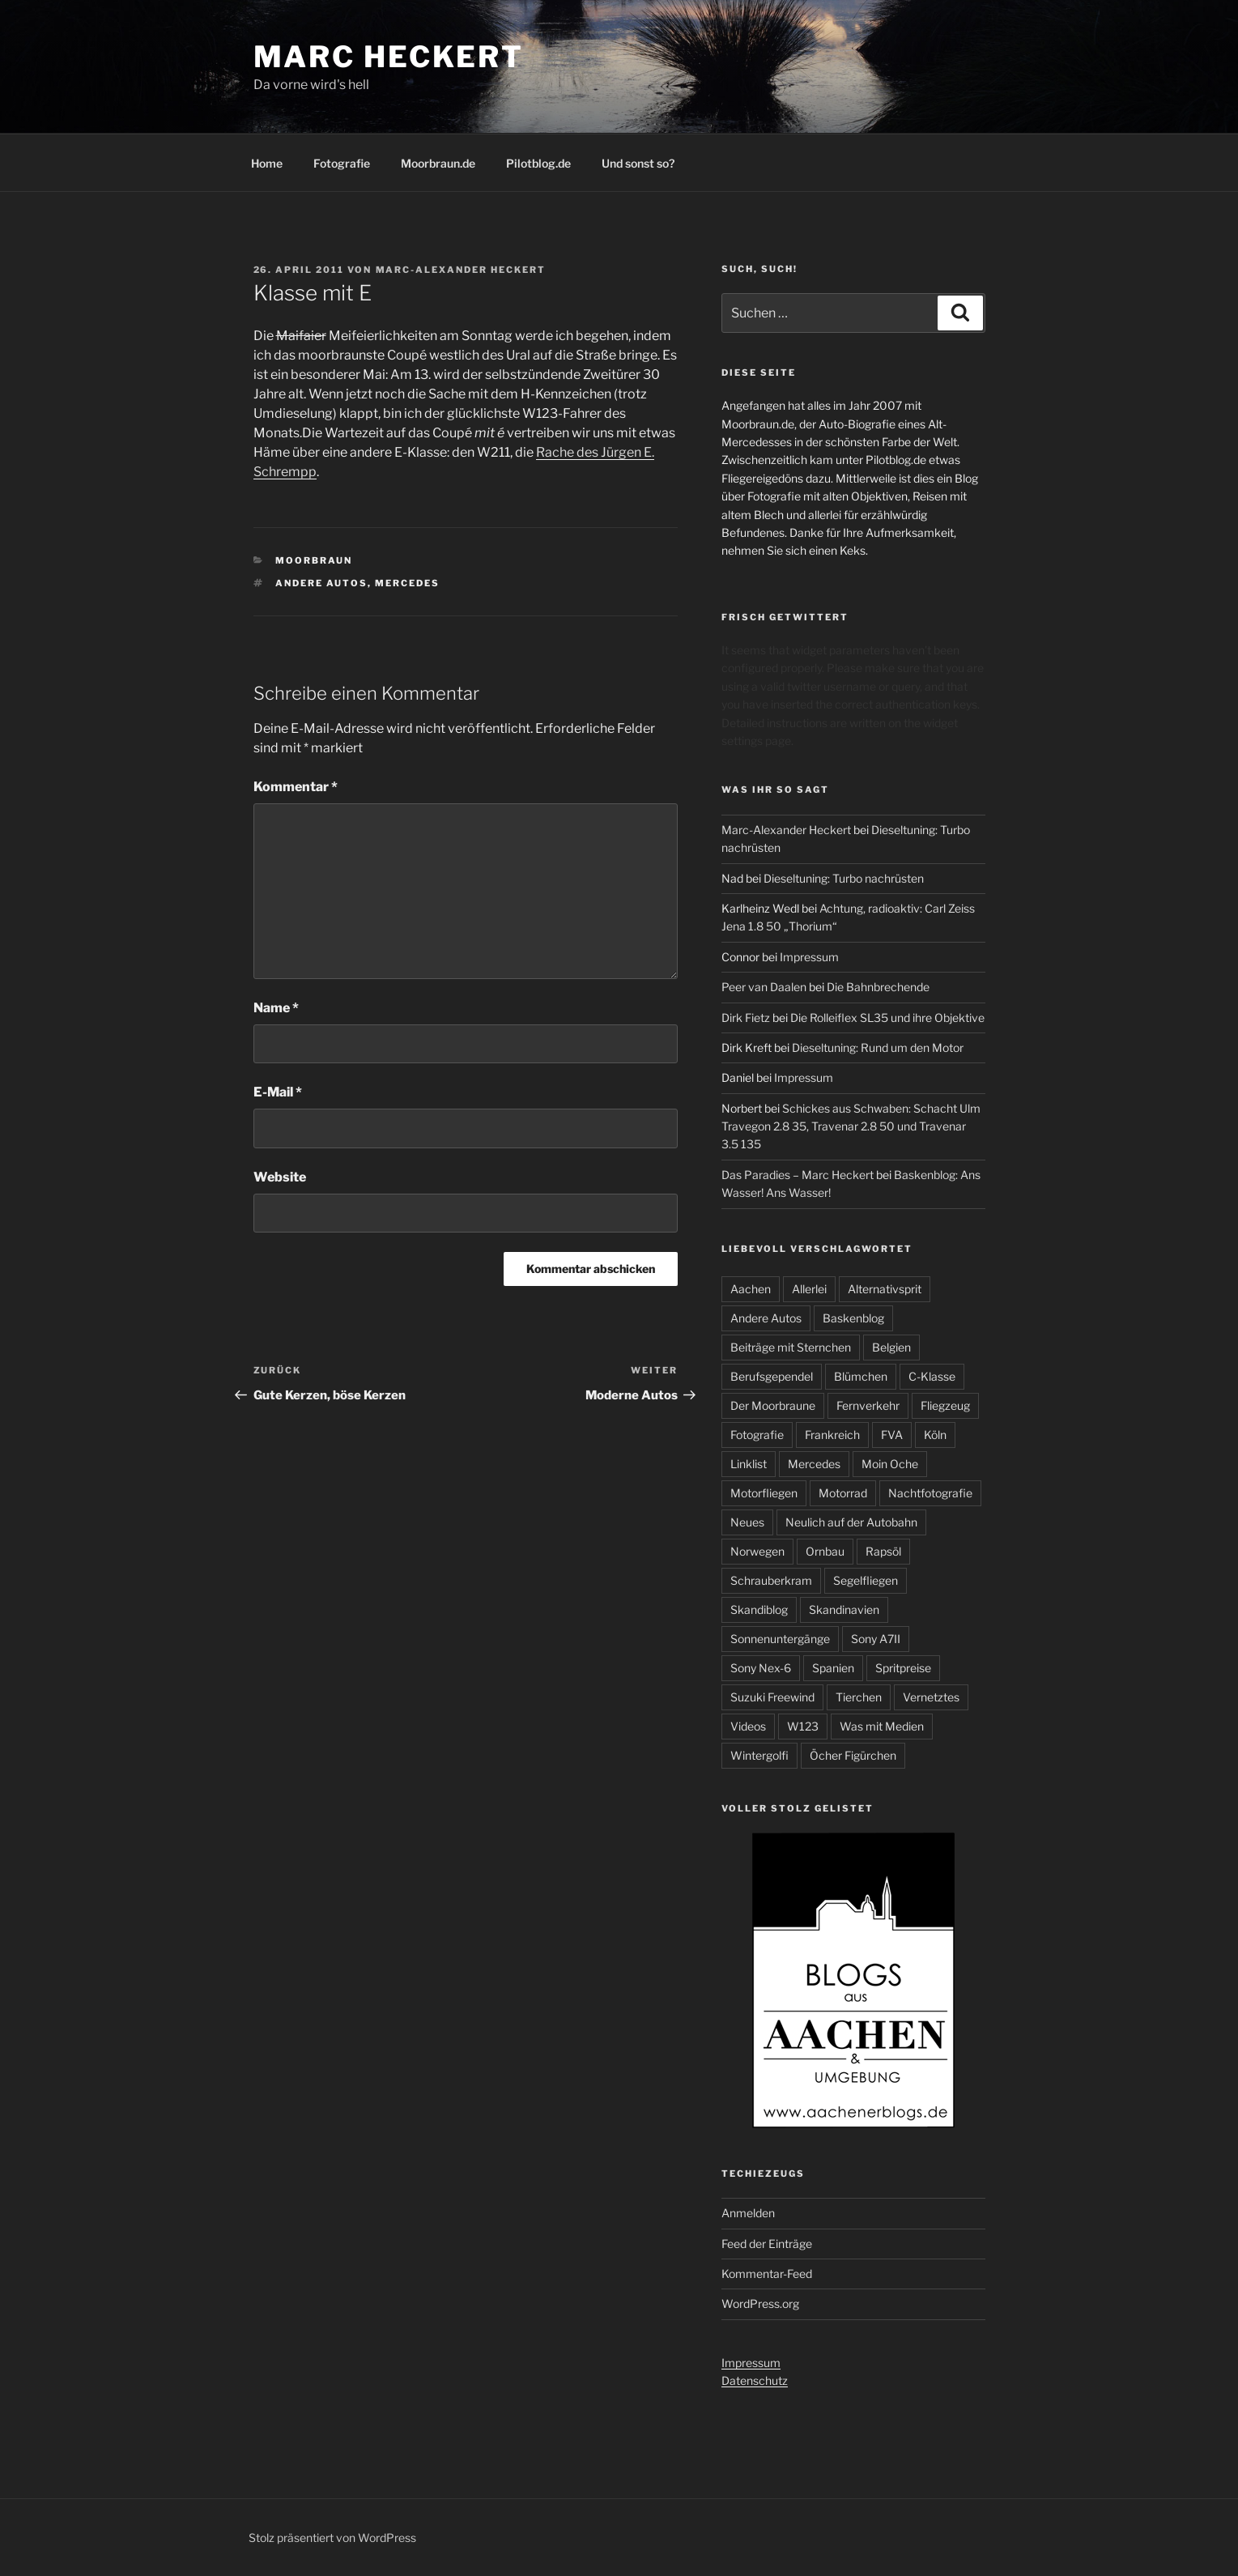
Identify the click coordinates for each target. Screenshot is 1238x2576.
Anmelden (748, 2213)
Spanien (833, 1668)
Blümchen (860, 1376)
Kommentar (295, 786)
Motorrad (843, 1493)
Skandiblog (759, 1609)
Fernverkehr (868, 1405)
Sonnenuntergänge (780, 1639)
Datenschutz (754, 2380)
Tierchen (859, 1697)
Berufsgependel (771, 1376)
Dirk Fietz (745, 1017)
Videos (748, 1726)
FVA (892, 1434)
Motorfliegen (764, 1493)
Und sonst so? (638, 163)
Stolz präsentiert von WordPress (332, 2537)
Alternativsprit (884, 1289)
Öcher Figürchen (853, 1755)
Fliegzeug (945, 1405)
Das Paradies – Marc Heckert (797, 1175)
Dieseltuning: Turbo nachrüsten (844, 878)
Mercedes (407, 583)
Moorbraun (313, 560)
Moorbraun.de (438, 163)
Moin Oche (889, 1464)
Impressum (809, 957)
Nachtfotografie (930, 1493)
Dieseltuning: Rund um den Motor (878, 1047)
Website (279, 1177)
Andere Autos (321, 583)
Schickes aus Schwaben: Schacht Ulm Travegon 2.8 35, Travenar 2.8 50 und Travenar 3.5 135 (851, 1126)
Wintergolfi (759, 1755)
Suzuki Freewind (772, 1697)
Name (276, 1007)
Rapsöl (883, 1551)
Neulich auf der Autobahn (851, 1522)
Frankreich (832, 1434)
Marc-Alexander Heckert (461, 269)
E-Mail (277, 1092)
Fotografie (341, 163)
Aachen (750, 1289)
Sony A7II (875, 1639)
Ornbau (825, 1551)
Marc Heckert (389, 57)
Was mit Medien (882, 1726)
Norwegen (757, 1551)
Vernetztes (931, 1697)
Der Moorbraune (772, 1405)
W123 (803, 1726)
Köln (935, 1434)
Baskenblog (853, 1318)
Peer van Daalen (763, 987)
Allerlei (809, 1289)
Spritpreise (903, 1668)
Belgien (891, 1347)
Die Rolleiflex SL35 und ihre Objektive (887, 1017)
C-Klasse (931, 1376)
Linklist (748, 1464)
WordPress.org (760, 2303)
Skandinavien (844, 1609)
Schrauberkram (771, 1580)
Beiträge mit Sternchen (790, 1347)
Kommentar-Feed (766, 2273)
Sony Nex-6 (760, 1668)
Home (267, 163)
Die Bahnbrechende (878, 987)
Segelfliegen (865, 1580)
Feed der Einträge (766, 2243)
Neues (747, 1522)
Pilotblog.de (538, 163)
